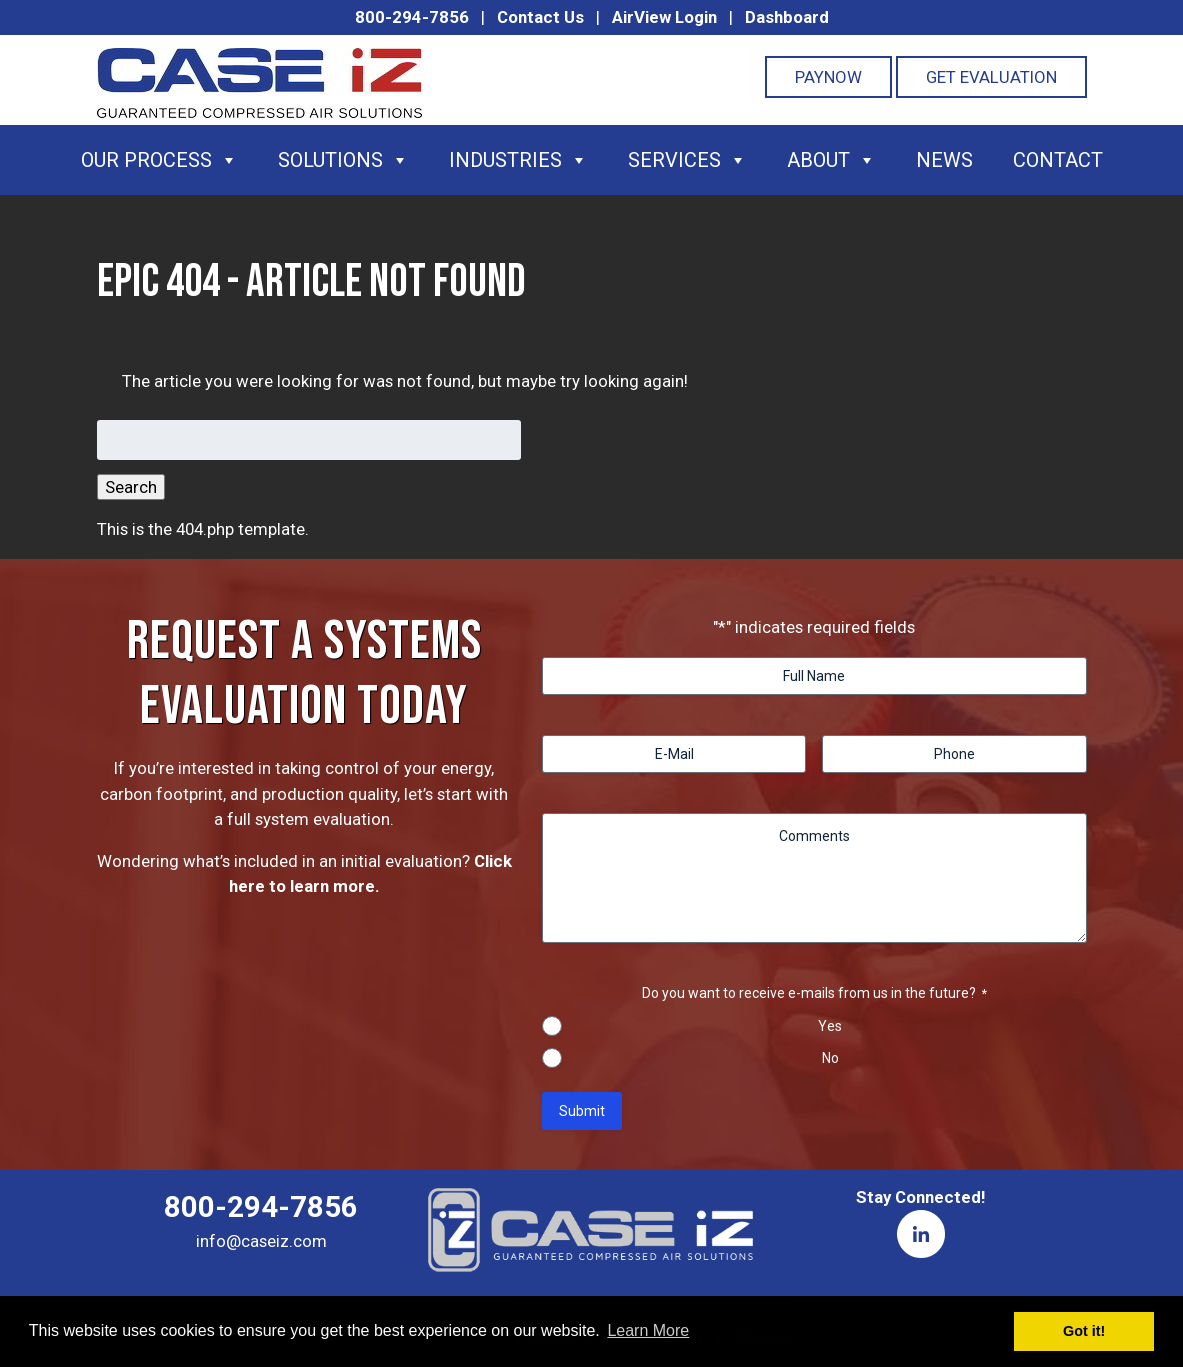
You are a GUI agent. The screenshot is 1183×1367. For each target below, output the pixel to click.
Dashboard (787, 17)
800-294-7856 (412, 17)
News (944, 160)
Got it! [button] (1084, 1331)
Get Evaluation (991, 77)
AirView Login (664, 17)
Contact (1058, 160)
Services (687, 160)
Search (131, 487)
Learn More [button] (648, 1330)
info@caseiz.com (261, 1241)
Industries (518, 160)
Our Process (159, 160)
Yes (830, 1026)
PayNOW (828, 77)
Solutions (343, 160)
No (830, 1058)
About (831, 160)
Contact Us (540, 17)
